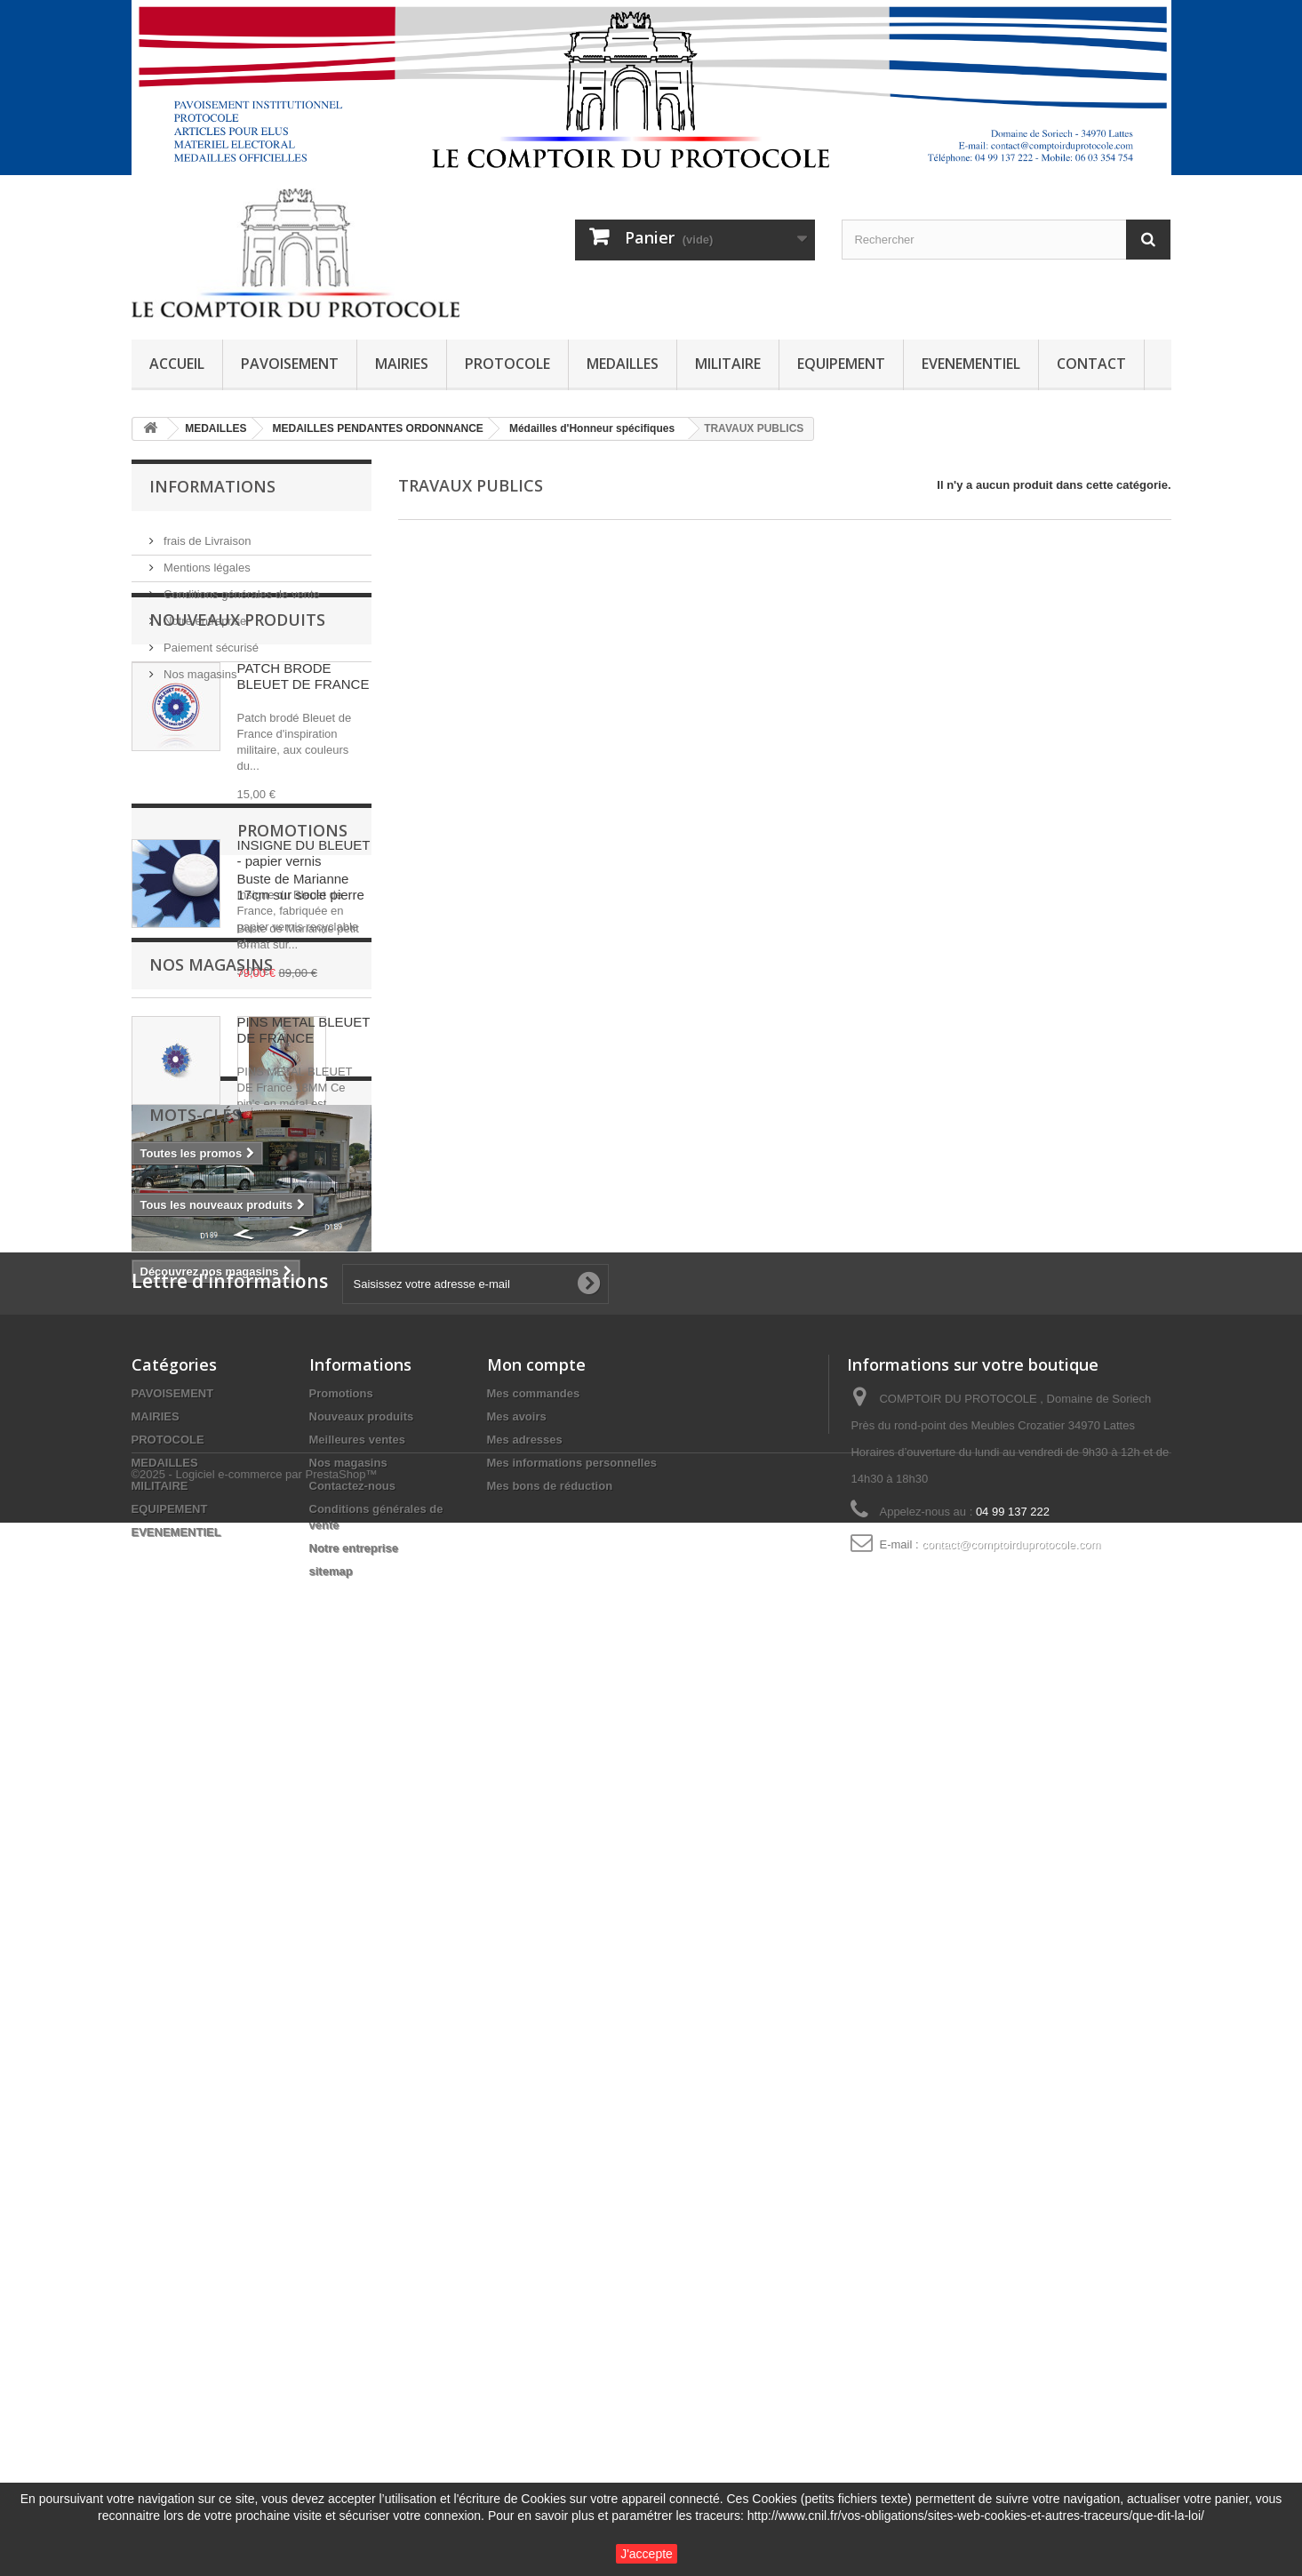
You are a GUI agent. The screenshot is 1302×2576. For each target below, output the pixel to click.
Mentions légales (206, 560)
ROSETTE (302, 2058)
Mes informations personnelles (572, 2355)
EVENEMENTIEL (971, 363)
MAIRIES (401, 363)
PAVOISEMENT (290, 363)
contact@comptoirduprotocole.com (1011, 2437)
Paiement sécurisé (210, 640)
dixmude (164, 2005)
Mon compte (536, 2257)
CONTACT (1091, 363)
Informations (212, 486)
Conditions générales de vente (240, 587)
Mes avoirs (517, 2309)
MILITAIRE (728, 363)
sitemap (331, 2463)
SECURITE (245, 2031)
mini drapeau (176, 1978)
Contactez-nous (352, 2378)
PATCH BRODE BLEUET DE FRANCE (303, 790)
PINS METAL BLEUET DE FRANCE (304, 1144)
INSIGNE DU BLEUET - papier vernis (304, 967)
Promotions (204, 1385)
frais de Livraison (206, 533)
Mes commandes (533, 2285)
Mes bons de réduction (550, 2378)
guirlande (320, 2031)
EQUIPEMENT (841, 363)
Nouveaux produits (237, 734)
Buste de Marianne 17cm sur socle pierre (300, 1441)
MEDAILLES (623, 363)
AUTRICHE (170, 2058)
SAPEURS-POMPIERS (268, 2005)
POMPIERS (262, 1978)
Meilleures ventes (357, 2332)
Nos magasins (199, 667)
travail (237, 2058)
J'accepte (646, 2554)
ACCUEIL (176, 363)
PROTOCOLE (507, 363)
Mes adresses (525, 2332)
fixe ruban (168, 2031)
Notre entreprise (204, 613)
